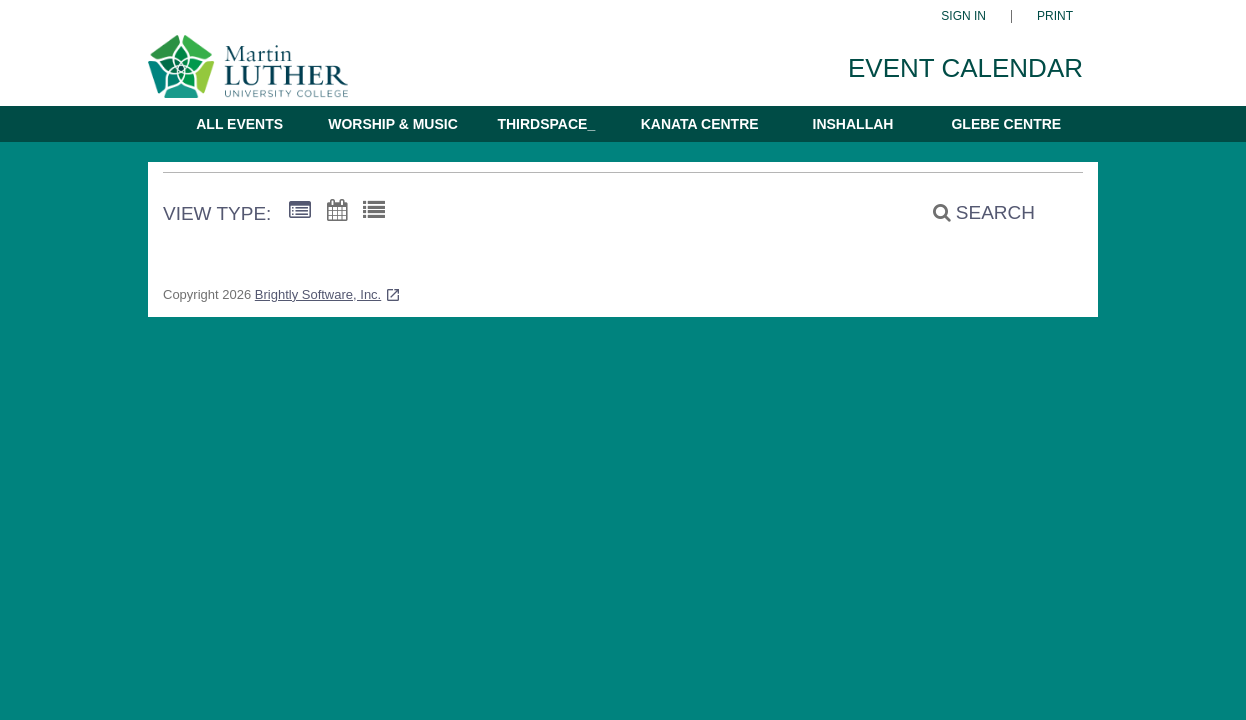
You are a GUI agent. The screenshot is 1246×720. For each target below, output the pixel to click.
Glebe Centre (1006, 124)
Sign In (963, 16)
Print (1055, 16)
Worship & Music (393, 124)
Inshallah (853, 124)
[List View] (374, 211)
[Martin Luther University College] (263, 75)
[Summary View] (300, 211)
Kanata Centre (700, 124)
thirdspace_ (546, 124)
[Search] (973, 213)
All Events (239, 124)
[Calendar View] (337, 211)
